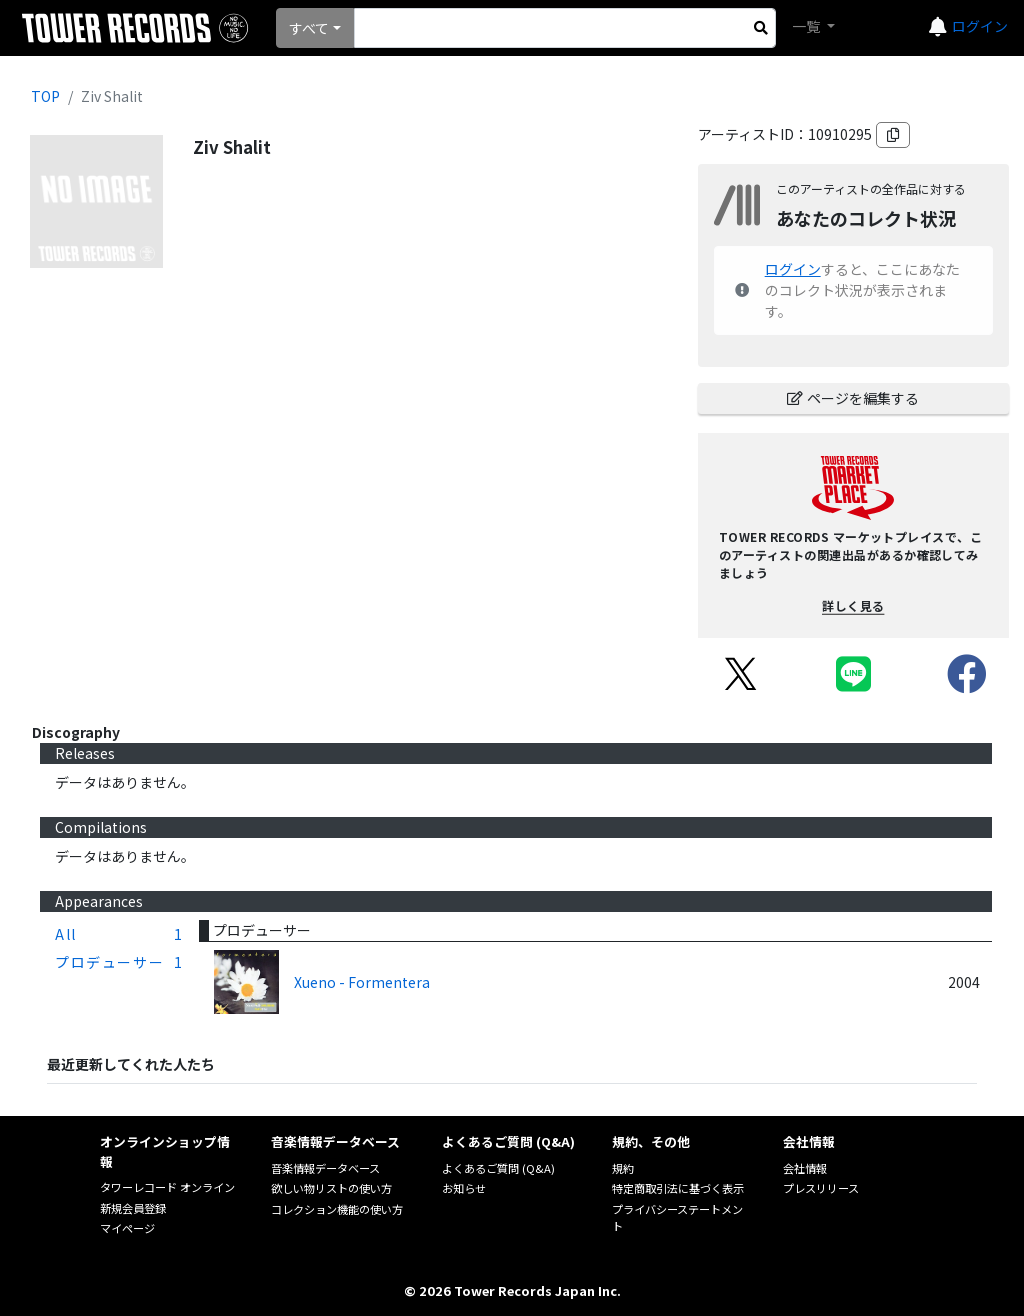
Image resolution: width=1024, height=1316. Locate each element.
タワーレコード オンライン (167, 1187)
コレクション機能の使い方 (337, 1209)
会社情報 (805, 1168)
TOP (45, 96)
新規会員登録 (133, 1208)
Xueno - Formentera (362, 982)
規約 (623, 1168)
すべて (309, 28)
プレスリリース (821, 1188)
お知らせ (464, 1188)
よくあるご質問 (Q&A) (498, 1168)
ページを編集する (853, 398)
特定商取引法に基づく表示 (678, 1188)
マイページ (127, 1228)
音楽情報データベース (325, 1168)
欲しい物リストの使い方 (331, 1188)
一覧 (807, 26)
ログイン (980, 26)
